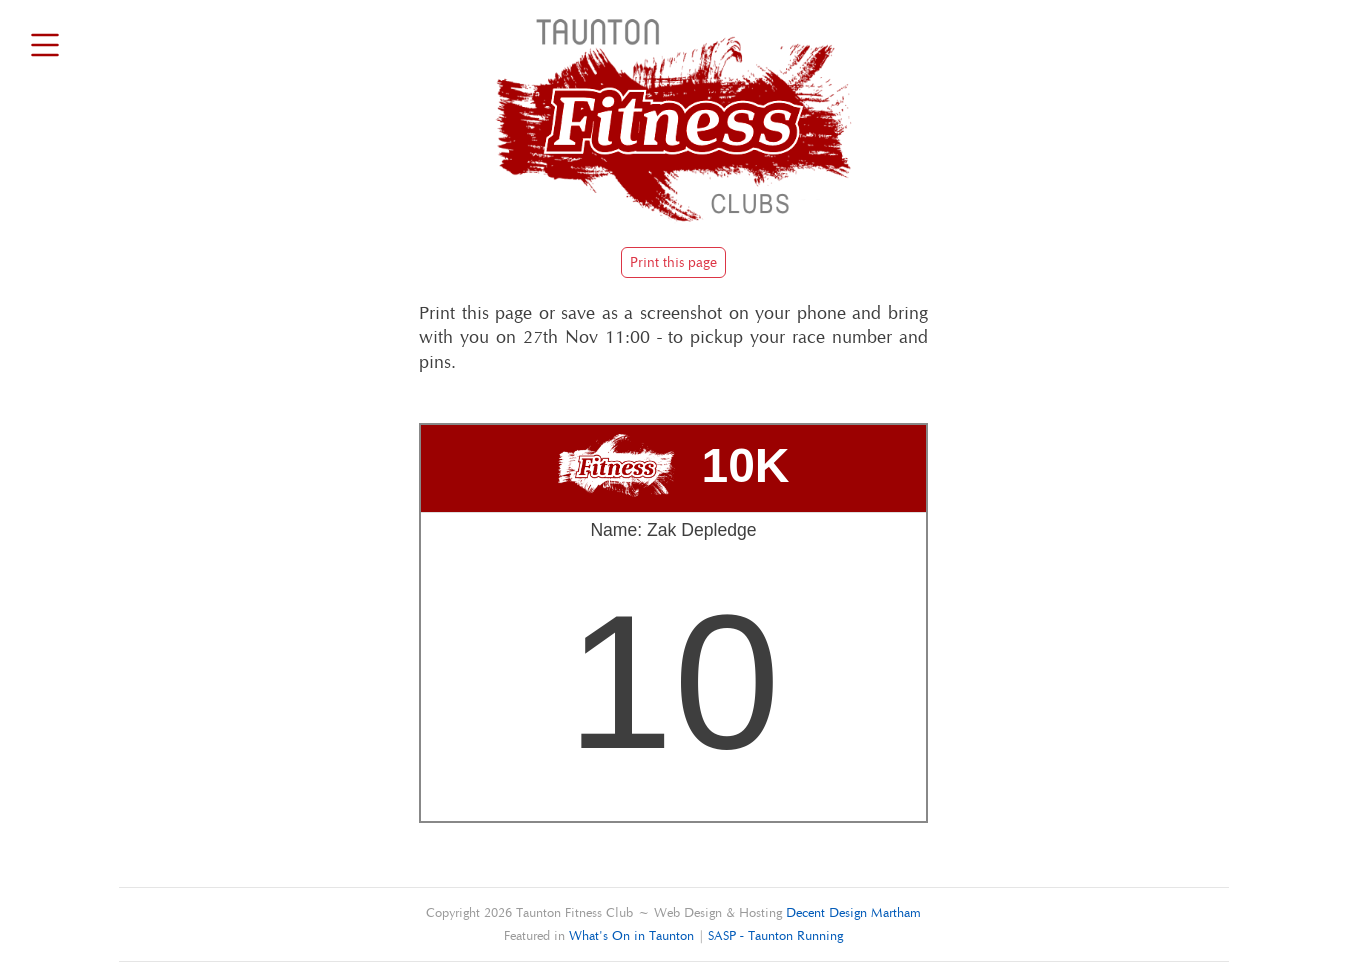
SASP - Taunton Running (775, 935)
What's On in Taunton (631, 935)
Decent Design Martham (853, 912)
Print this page (673, 262)
